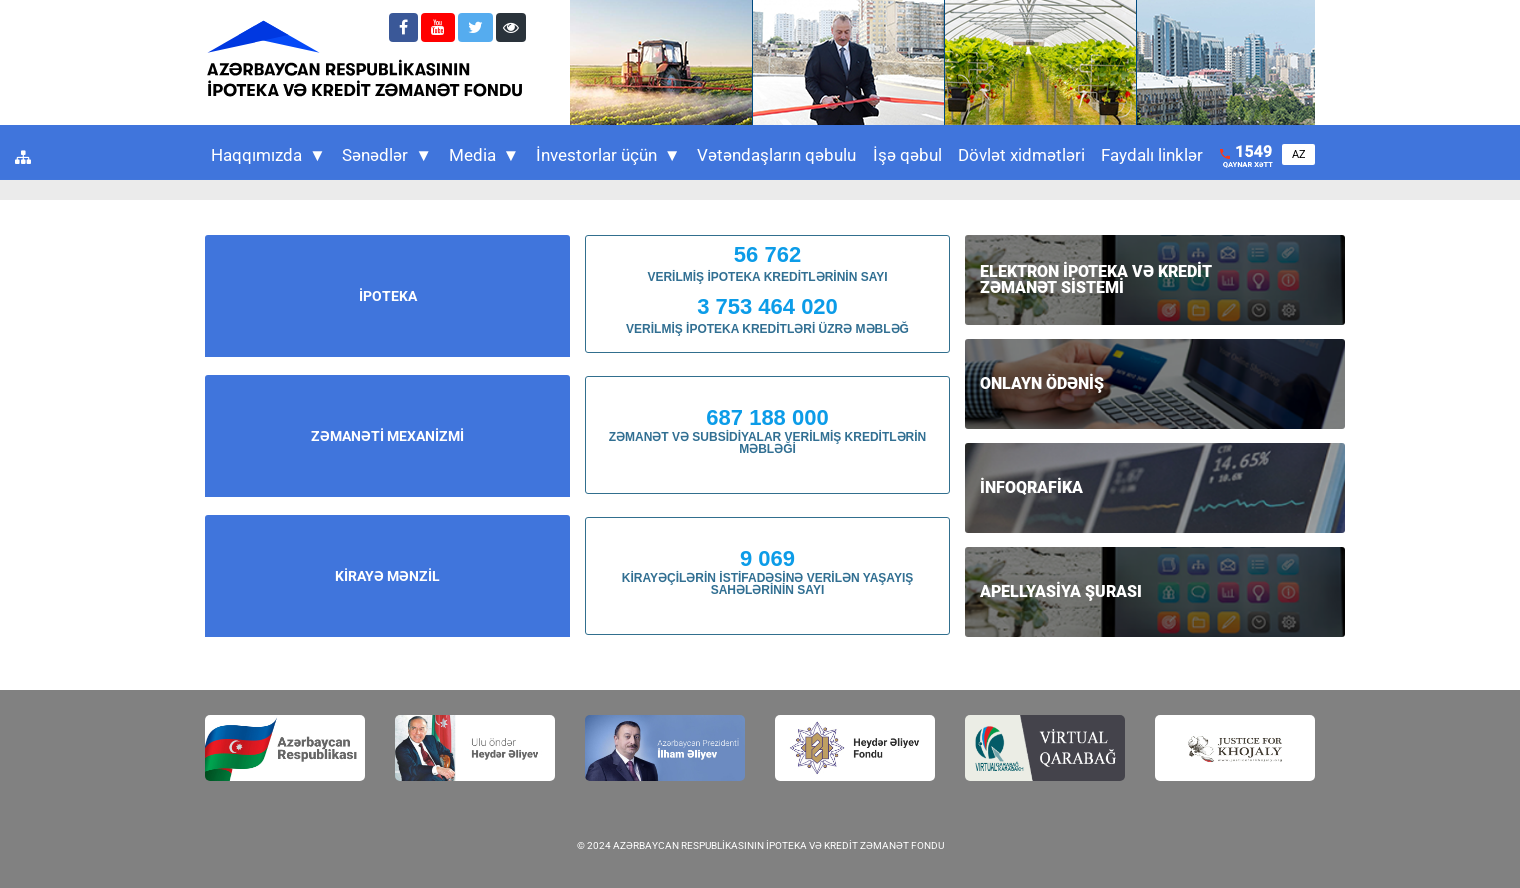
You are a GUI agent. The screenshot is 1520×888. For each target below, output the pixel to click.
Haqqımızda (268, 155)
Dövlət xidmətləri (1021, 155)
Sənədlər (387, 155)
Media (484, 155)
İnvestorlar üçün (608, 155)
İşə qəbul (907, 155)
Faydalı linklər (1152, 155)
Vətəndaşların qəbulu (776, 155)
